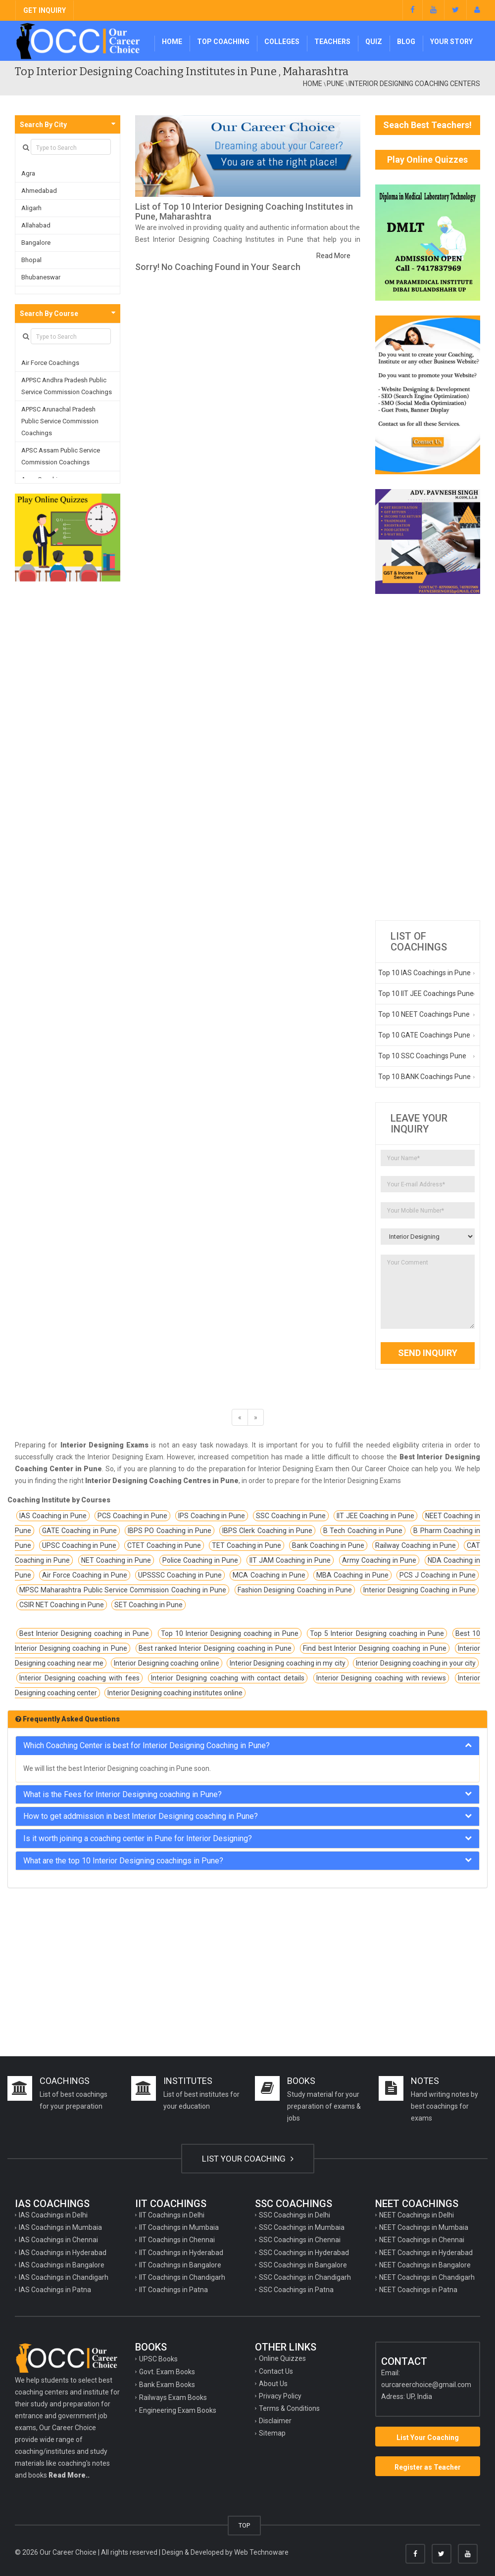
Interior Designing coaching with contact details (227, 1678)
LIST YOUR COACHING (248, 2159)
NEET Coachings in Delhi (416, 2215)
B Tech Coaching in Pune (362, 1531)
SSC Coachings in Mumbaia (302, 2227)
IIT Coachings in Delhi (171, 2215)
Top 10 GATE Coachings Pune (424, 1035)
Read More (333, 256)
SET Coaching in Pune (148, 1605)
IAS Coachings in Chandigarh (63, 2277)
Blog (406, 41)
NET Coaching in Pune (116, 1560)
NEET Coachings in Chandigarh (427, 2277)
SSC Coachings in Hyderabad (304, 2253)
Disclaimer (275, 2421)
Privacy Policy (280, 2396)
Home (172, 41)
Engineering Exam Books (177, 2410)
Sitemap (272, 2433)
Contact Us (276, 2371)
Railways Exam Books (173, 2397)
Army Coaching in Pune (379, 1560)
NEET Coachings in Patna (418, 2290)
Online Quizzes (282, 2358)
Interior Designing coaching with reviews (381, 1678)
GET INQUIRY (44, 10)
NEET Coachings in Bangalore (425, 2265)
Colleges (281, 41)
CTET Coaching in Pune (164, 1545)
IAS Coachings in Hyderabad (62, 2253)
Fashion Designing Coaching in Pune (295, 1590)
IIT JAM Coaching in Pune (290, 1560)
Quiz (373, 41)
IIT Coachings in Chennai (177, 2240)
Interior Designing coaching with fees (79, 1678)
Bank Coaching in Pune (328, 1545)
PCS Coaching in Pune (132, 1516)
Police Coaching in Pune (200, 1560)
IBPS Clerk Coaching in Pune (267, 1531)
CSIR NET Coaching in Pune (61, 1605)
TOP (244, 2525)
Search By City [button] (43, 125)
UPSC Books (158, 2359)
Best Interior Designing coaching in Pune (84, 1633)
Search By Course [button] (49, 313)
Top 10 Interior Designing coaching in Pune (230, 1633)
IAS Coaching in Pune (53, 1516)
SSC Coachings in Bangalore (303, 2265)
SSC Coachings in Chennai (300, 2240)
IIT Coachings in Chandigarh (182, 2277)
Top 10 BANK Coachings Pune (424, 1077)
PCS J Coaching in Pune (437, 1575)
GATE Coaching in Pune (79, 1531)
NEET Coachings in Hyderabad (426, 2253)
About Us (273, 2384)
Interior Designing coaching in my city (288, 1663)
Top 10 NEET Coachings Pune (424, 1014)
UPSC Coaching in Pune (79, 1545)
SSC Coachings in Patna (296, 2290)
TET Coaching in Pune (246, 1545)
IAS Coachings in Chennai (58, 2240)
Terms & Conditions (289, 2408)
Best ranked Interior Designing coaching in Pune (215, 1648)
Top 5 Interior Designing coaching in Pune (377, 1633)
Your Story (451, 41)
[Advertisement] (428, 757)
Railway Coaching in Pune (415, 1545)
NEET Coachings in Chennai (421, 2240)
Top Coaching (223, 41)
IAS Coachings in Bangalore (61, 2265)
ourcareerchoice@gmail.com (426, 2385)
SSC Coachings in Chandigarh (305, 2277)
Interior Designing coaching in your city (416, 1663)
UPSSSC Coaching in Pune (180, 1575)
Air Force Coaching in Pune (84, 1575)
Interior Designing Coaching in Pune (419, 1590)
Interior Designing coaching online (166, 1663)
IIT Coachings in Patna (173, 2290)
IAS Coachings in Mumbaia (60, 2227)
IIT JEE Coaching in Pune (375, 1516)
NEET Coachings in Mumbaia (423, 2227)
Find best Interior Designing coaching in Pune (374, 1648)
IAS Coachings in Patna (55, 2290)
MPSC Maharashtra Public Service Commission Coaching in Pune (122, 1590)
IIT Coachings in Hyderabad (181, 2253)
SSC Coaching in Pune (291, 1516)
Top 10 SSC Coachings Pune (422, 1056)
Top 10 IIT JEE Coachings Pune (426, 993)
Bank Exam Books (167, 2385)
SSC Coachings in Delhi (294, 2215)
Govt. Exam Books (167, 2372)
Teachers (332, 41)
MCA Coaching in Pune (269, 1575)
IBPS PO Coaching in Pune (169, 1531)
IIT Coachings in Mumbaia (179, 2227)
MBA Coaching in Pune (352, 1575)
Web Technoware (261, 2552)
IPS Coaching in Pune (211, 1516)
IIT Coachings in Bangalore (180, 2265)
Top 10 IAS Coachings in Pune (424, 973)
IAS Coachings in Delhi (53, 2215)
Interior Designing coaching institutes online (175, 1693)
